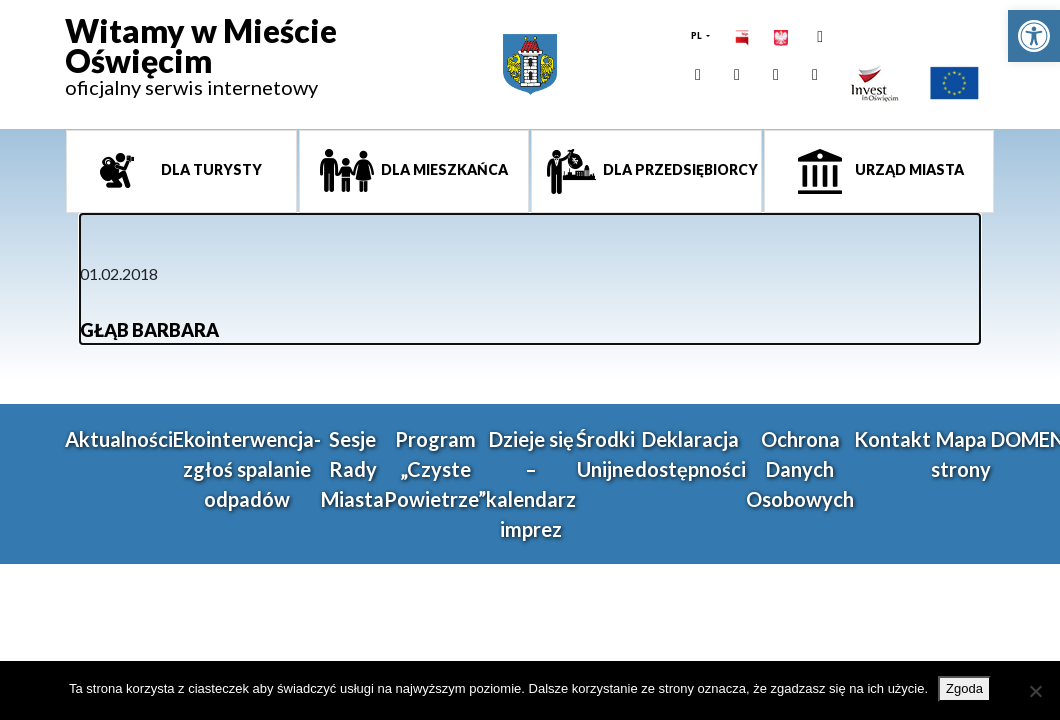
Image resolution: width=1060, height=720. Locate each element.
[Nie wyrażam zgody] (1035, 691)
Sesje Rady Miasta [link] (352, 469)
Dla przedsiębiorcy (679, 169)
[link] (1034, 36)
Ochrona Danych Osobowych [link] (800, 469)
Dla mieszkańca (443, 169)
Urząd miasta (908, 169)
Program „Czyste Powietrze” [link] (435, 469)
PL (697, 35)
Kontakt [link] (892, 439)
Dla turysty (210, 169)
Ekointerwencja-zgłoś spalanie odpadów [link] (247, 469)
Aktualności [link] (119, 439)
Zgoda (964, 688)
